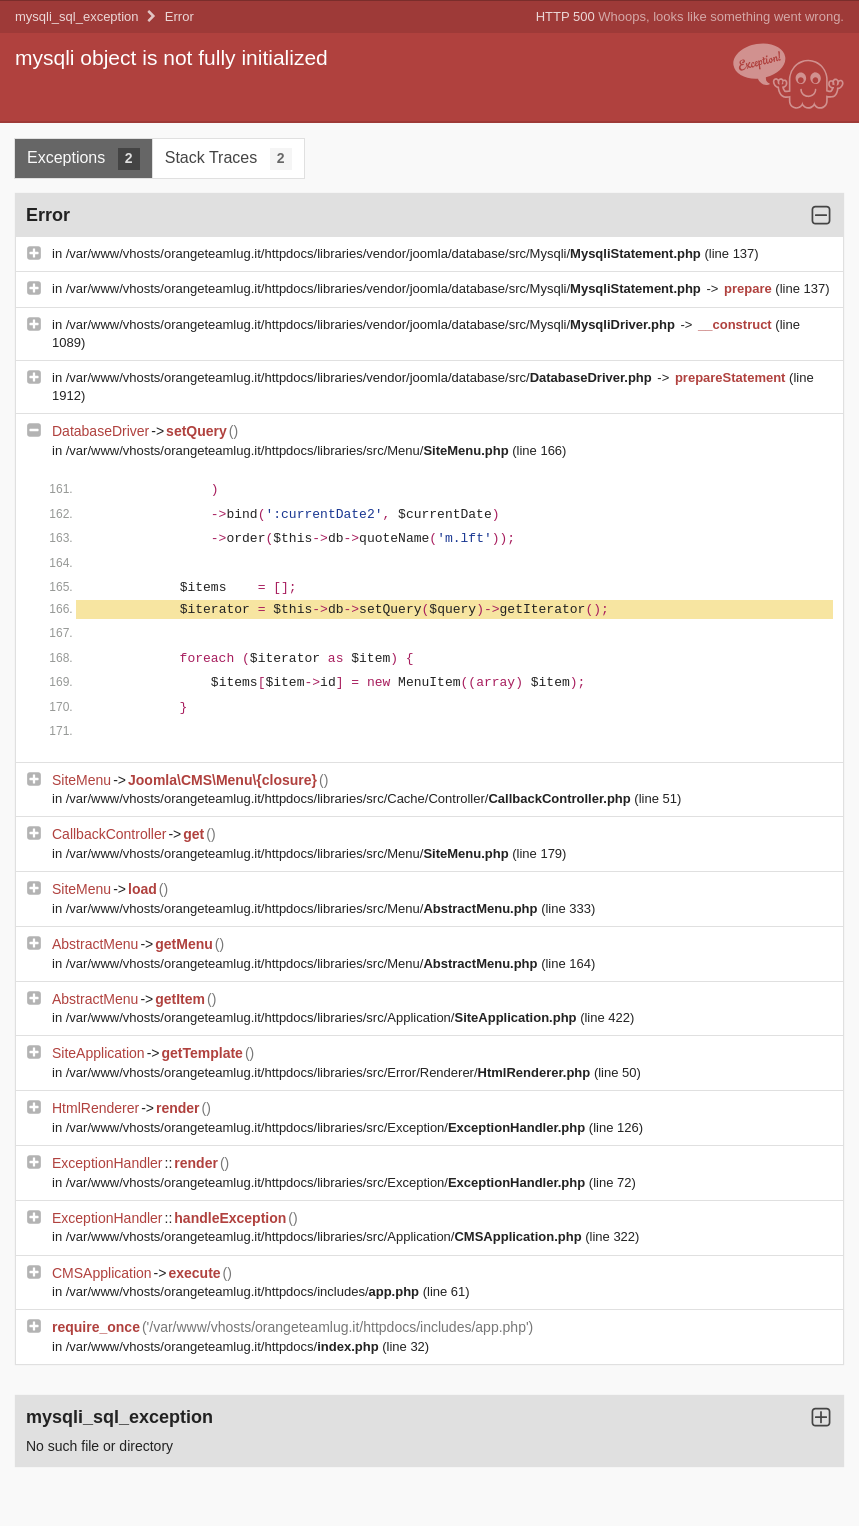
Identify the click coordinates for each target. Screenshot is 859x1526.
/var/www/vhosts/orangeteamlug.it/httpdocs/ (224, 1346)
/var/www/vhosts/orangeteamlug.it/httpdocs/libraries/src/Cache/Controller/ (350, 798)
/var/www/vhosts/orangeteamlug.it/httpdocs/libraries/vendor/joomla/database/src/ (361, 377)
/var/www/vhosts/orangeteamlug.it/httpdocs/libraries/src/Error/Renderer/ (330, 1072)
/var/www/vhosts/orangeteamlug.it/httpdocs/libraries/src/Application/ (323, 1017)
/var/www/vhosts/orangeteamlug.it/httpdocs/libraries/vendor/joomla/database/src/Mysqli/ (385, 253)
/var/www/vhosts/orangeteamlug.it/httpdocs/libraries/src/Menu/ (289, 450)
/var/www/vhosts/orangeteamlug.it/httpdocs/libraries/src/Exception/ (327, 1127)
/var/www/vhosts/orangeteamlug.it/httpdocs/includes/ (244, 1291)
